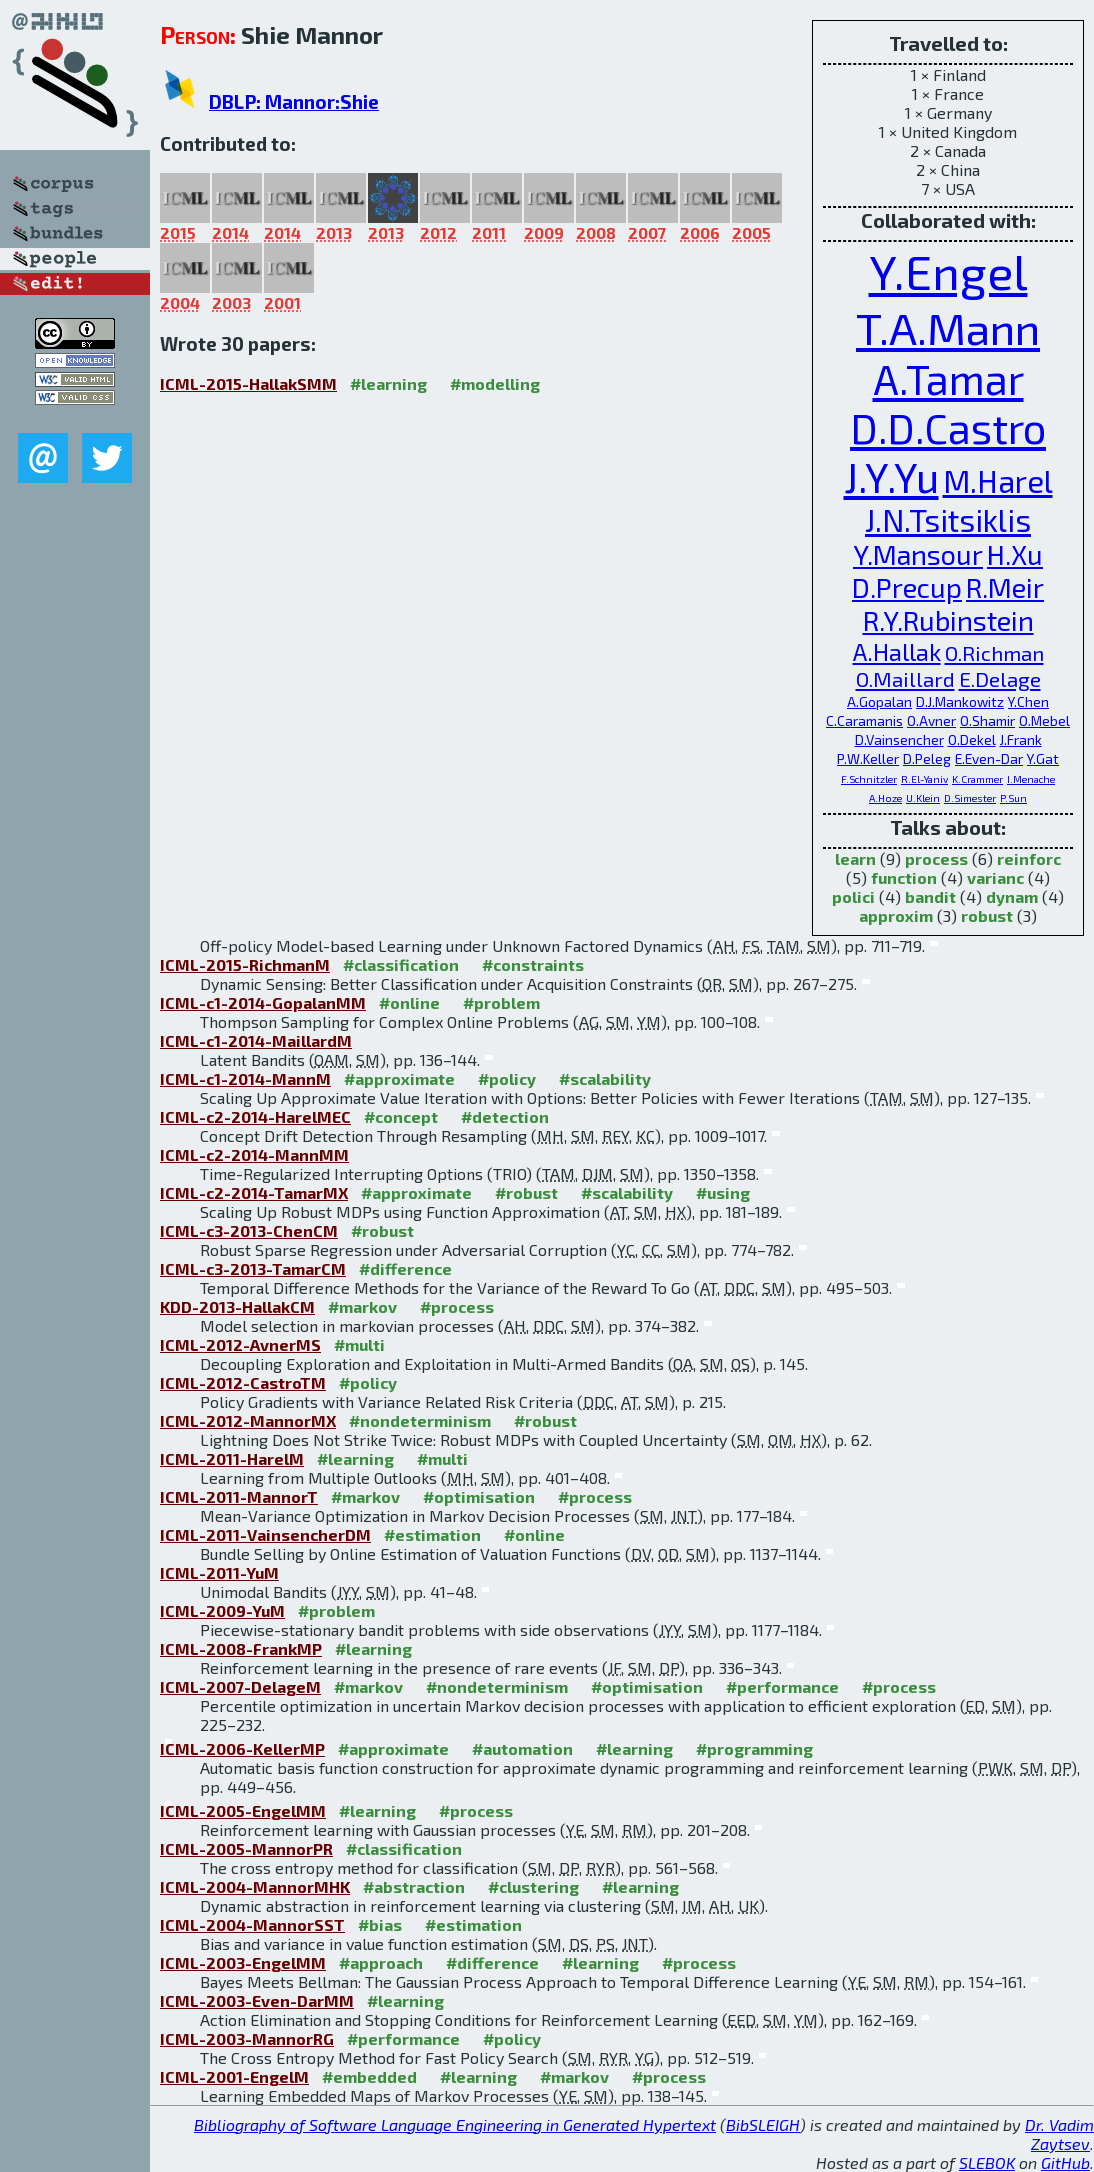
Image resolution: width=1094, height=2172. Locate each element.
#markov (362, 1306)
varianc (995, 877)
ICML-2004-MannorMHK (255, 1886)
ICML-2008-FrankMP (241, 1648)
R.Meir (1005, 587)
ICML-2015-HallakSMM (248, 383)
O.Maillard (905, 678)
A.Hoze (885, 798)
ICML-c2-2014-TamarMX (254, 1192)
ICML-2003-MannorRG (247, 2038)
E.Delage (1000, 678)
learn (855, 858)
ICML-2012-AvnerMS (240, 1344)
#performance (782, 1686)
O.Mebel (1044, 720)
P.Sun (1013, 798)
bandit (930, 896)
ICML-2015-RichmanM (245, 964)
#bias (380, 1924)
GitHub (1065, 2162)
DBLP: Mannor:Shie (294, 101)
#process (457, 1306)
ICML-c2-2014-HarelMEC (255, 1116)
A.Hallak (897, 651)
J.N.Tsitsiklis (948, 519)
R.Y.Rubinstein (948, 620)
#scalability (605, 1078)
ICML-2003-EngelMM (243, 1962)
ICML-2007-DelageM (240, 1686)
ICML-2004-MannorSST (252, 1924)
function (904, 877)
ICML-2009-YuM (222, 1610)
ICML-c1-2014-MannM (245, 1078)
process (936, 858)
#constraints (533, 964)
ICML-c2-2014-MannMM (254, 1154)
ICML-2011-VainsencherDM (265, 1534)
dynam (1012, 896)
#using (723, 1192)
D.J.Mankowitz (960, 701)
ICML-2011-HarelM (232, 1458)
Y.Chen (1028, 701)
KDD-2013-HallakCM (237, 1306)
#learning (388, 383)
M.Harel (998, 480)
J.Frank (1021, 739)
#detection (505, 1116)
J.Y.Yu (891, 476)
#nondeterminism (420, 1420)
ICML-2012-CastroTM (243, 1382)
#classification (401, 964)
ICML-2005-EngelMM (243, 1810)
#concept (401, 1116)
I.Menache (1031, 779)
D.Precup (907, 587)
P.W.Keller (868, 758)
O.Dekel (972, 739)
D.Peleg (927, 758)
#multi (359, 1344)
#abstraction (414, 1886)
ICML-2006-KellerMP (242, 1748)
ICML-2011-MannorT (239, 1496)
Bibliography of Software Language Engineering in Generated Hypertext (455, 2124)
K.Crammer (977, 779)
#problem (501, 1002)
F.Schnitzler (869, 779)
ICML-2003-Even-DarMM (257, 2000)
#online (409, 1002)
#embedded (369, 2076)
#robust (526, 1192)
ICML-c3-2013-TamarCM (253, 1268)
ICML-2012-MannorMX (248, 1420)
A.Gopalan (879, 701)
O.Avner (931, 720)
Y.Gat (1043, 758)
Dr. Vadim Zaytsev (1059, 2134)
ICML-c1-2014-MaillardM (256, 1040)
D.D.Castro (948, 427)
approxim (896, 915)
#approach (381, 1962)
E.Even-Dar (989, 758)
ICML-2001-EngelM (234, 2076)
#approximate (399, 1078)
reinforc (1029, 858)
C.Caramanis (864, 720)
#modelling (495, 383)
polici (853, 896)
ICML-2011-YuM (219, 1572)
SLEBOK (987, 2162)
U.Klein (923, 798)
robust (987, 915)
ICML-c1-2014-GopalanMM (263, 1002)
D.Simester (970, 798)
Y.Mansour (918, 554)
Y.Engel (948, 271)
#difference (405, 1268)
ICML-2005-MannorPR (246, 1848)
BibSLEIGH (763, 2124)
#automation (522, 1748)
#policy (507, 1078)
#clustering (533, 1886)
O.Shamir (987, 720)
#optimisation (479, 1496)
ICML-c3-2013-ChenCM (249, 1230)
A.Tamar (948, 378)
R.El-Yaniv (924, 779)
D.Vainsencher (899, 739)
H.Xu (1015, 554)
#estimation (432, 1534)
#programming (754, 1748)
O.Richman (994, 652)
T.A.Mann (948, 327)
